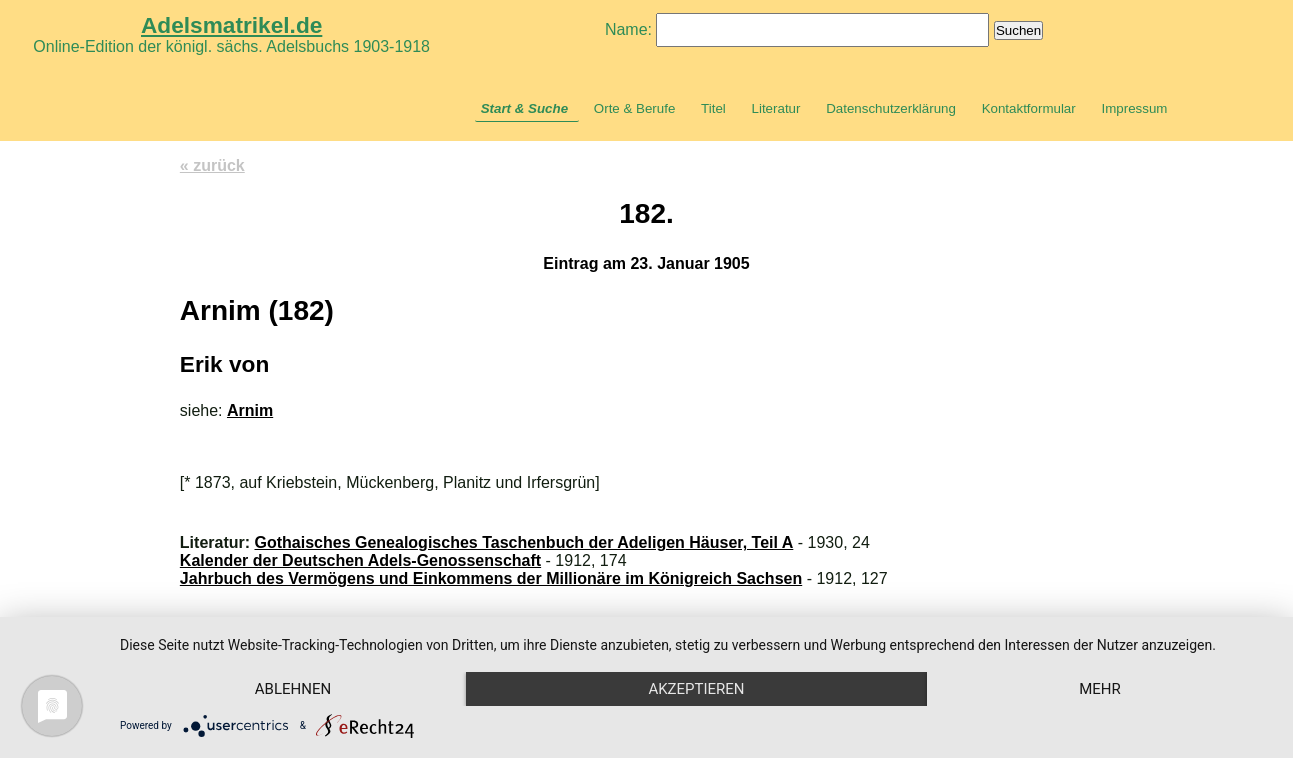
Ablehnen (293, 689)
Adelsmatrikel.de (231, 25)
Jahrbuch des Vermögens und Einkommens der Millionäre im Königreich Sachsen (491, 578)
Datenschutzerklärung (891, 108)
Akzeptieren (696, 689)
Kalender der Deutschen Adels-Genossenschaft (360, 560)
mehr (1100, 689)
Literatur (776, 108)
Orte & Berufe (635, 108)
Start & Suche (524, 108)
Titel (713, 108)
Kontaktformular (1029, 108)
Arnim (250, 410)
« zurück (212, 165)
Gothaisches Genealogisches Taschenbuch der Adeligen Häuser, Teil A (524, 542)
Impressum (1134, 108)
